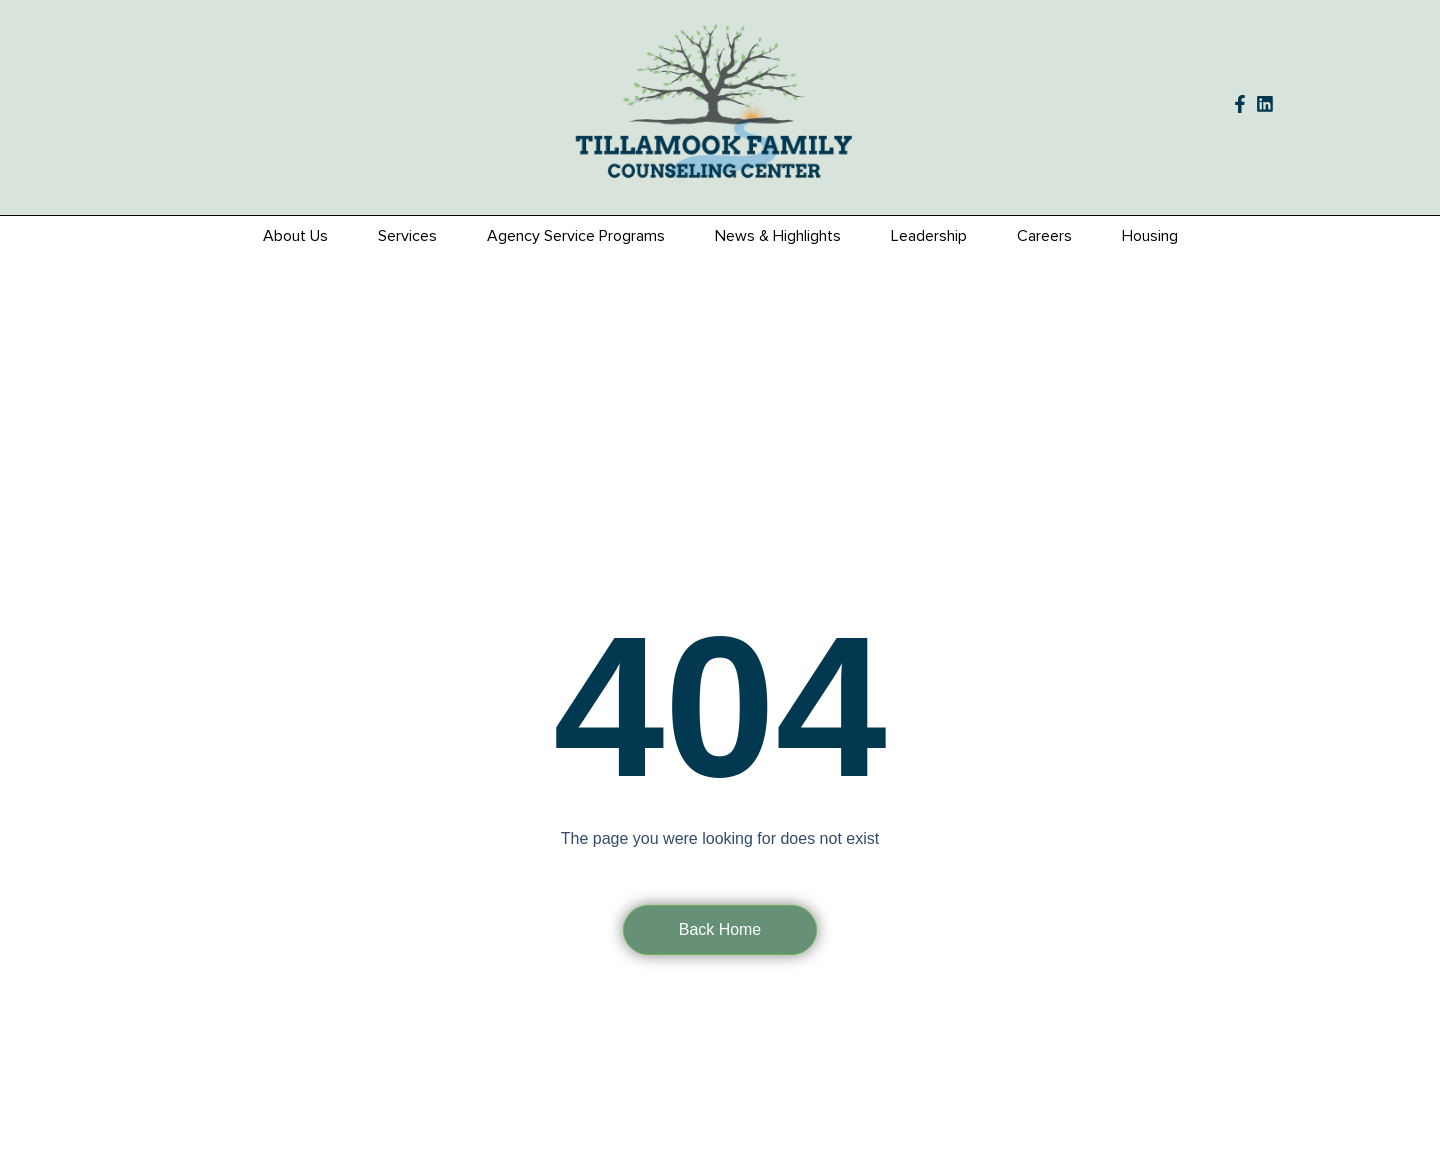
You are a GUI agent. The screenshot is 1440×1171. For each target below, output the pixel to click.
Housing (1150, 236)
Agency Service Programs (576, 236)
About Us (295, 236)
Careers (1044, 236)
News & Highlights (778, 236)
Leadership (929, 236)
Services (407, 236)
